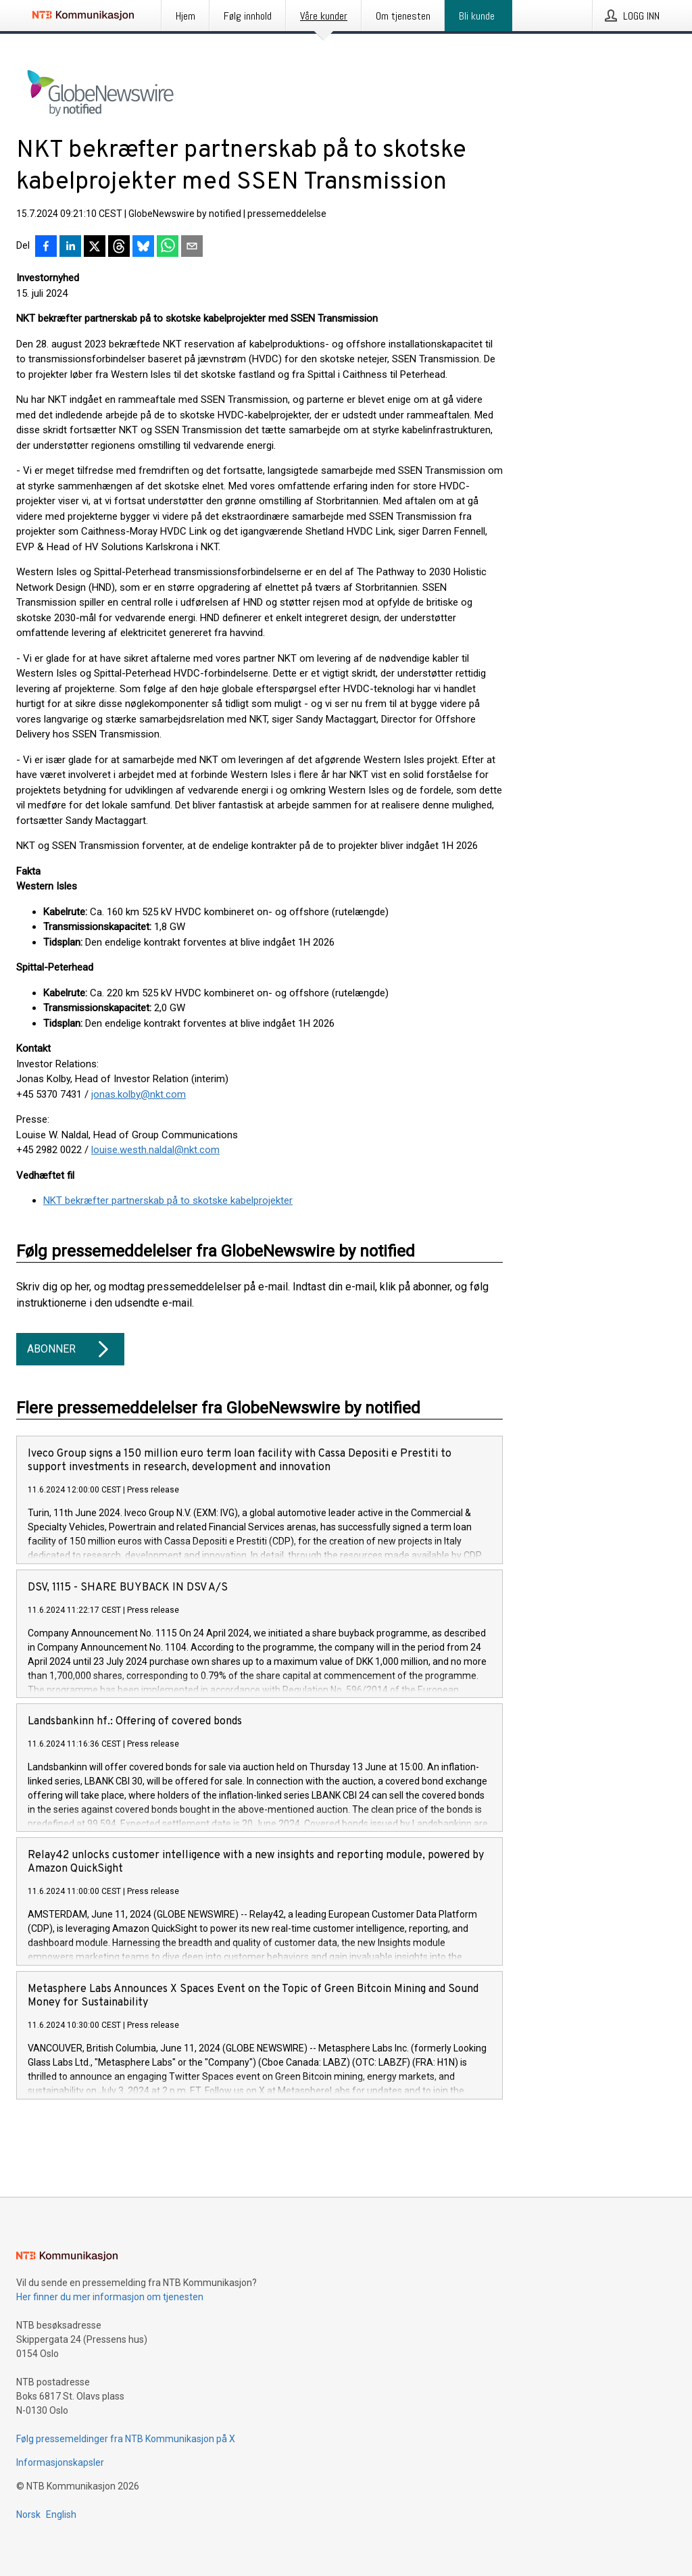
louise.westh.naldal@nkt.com (155, 1150)
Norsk (28, 2514)
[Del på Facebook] (46, 247)
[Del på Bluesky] (143, 247)
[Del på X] (94, 247)
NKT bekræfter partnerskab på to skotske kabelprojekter (168, 1200)
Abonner (70, 1349)
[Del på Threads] (119, 247)
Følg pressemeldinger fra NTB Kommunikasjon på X (125, 2438)
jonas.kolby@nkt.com (138, 1094)
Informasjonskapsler (60, 2462)
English (61, 2514)
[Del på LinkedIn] (70, 247)
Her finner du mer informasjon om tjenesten (109, 2296)
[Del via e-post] (192, 247)
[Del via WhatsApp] (167, 247)
